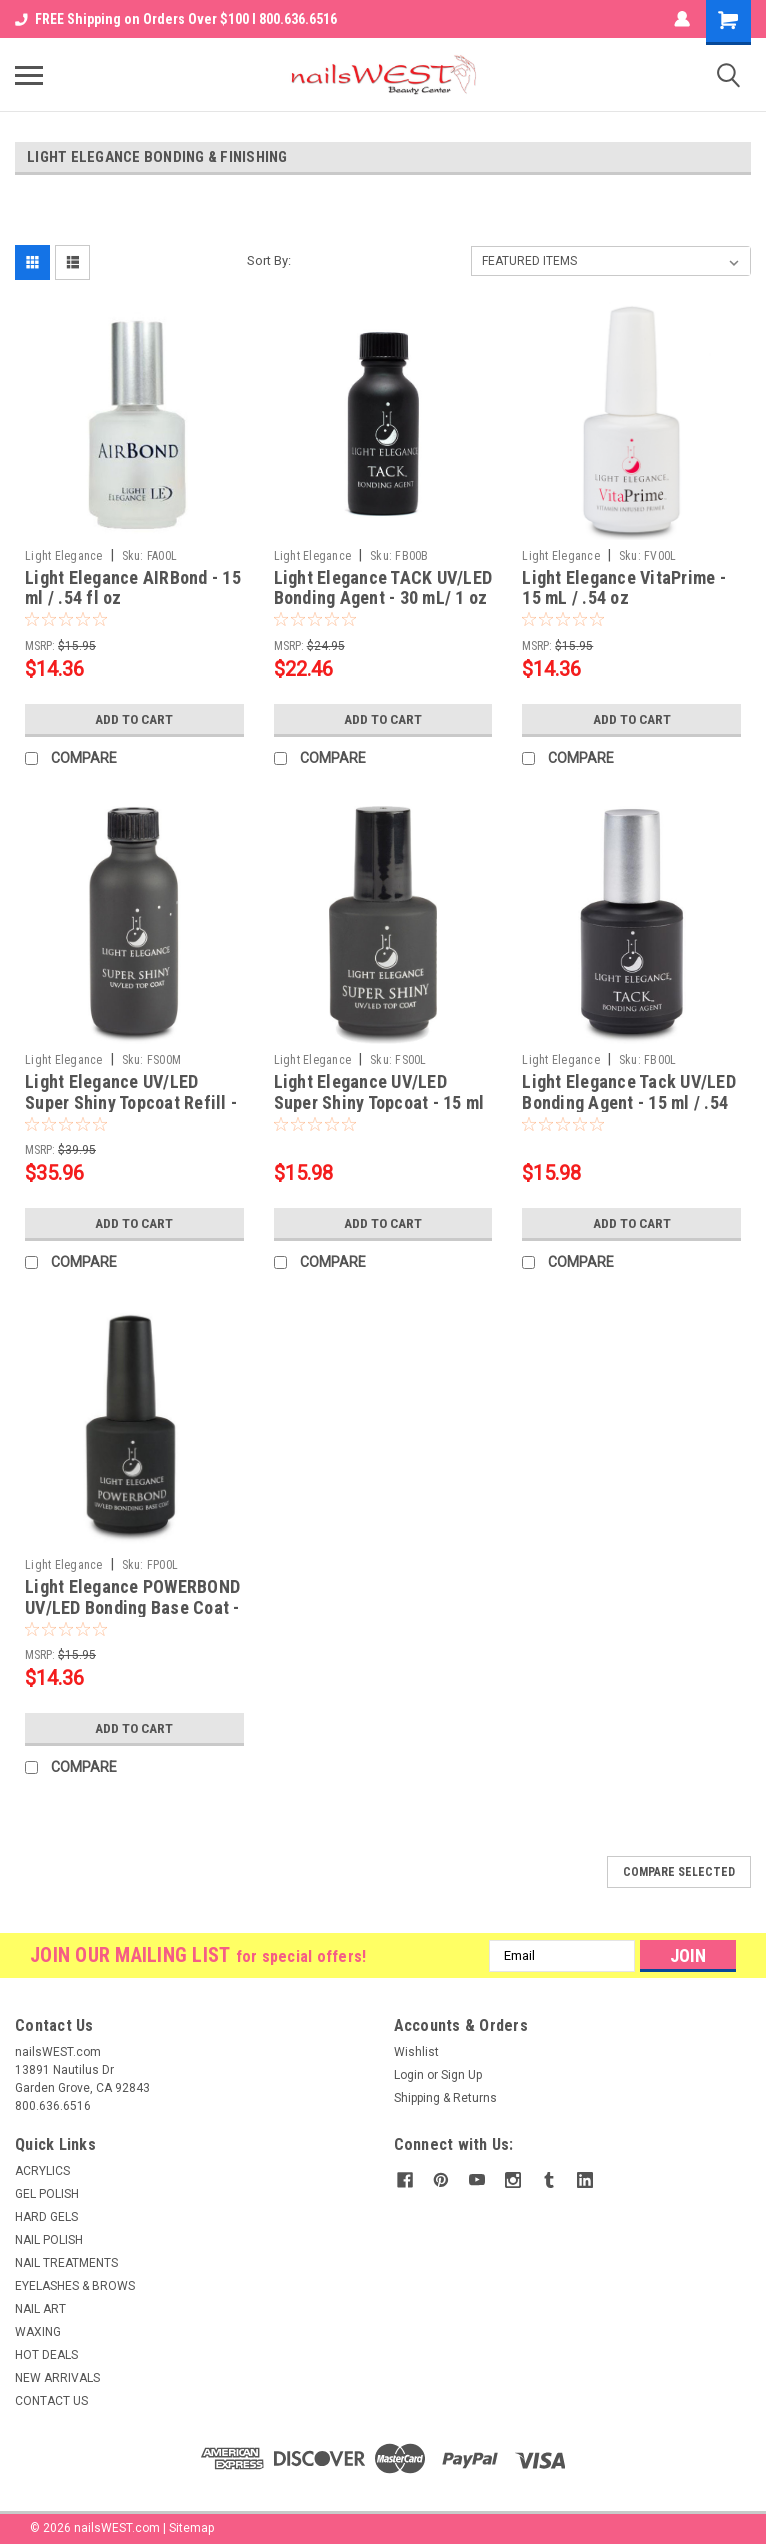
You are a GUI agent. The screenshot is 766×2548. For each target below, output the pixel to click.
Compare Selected (679, 1872)
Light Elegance (64, 556)
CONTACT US (51, 2401)
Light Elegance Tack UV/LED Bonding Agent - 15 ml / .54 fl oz (629, 1102)
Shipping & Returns (445, 2098)
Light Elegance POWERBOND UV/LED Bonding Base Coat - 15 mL (132, 1607)
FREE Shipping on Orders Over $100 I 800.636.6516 (176, 19)
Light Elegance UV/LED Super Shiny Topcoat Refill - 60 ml (131, 1102)
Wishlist (416, 2052)
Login (409, 2075)
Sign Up (461, 2075)
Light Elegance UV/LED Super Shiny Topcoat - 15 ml (379, 1092)
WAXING (38, 2332)
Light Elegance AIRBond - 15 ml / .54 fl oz (133, 588)
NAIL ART (40, 2309)
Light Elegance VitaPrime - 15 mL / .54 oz (624, 588)
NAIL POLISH (49, 2240)
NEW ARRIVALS (57, 2378)
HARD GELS (46, 2217)
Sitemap (191, 2528)
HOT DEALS (46, 2355)
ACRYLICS (42, 2171)
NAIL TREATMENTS (66, 2263)
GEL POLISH (47, 2194)
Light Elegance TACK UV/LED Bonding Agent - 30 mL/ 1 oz (383, 588)
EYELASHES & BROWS (75, 2286)
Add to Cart (134, 719)
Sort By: (269, 260)
